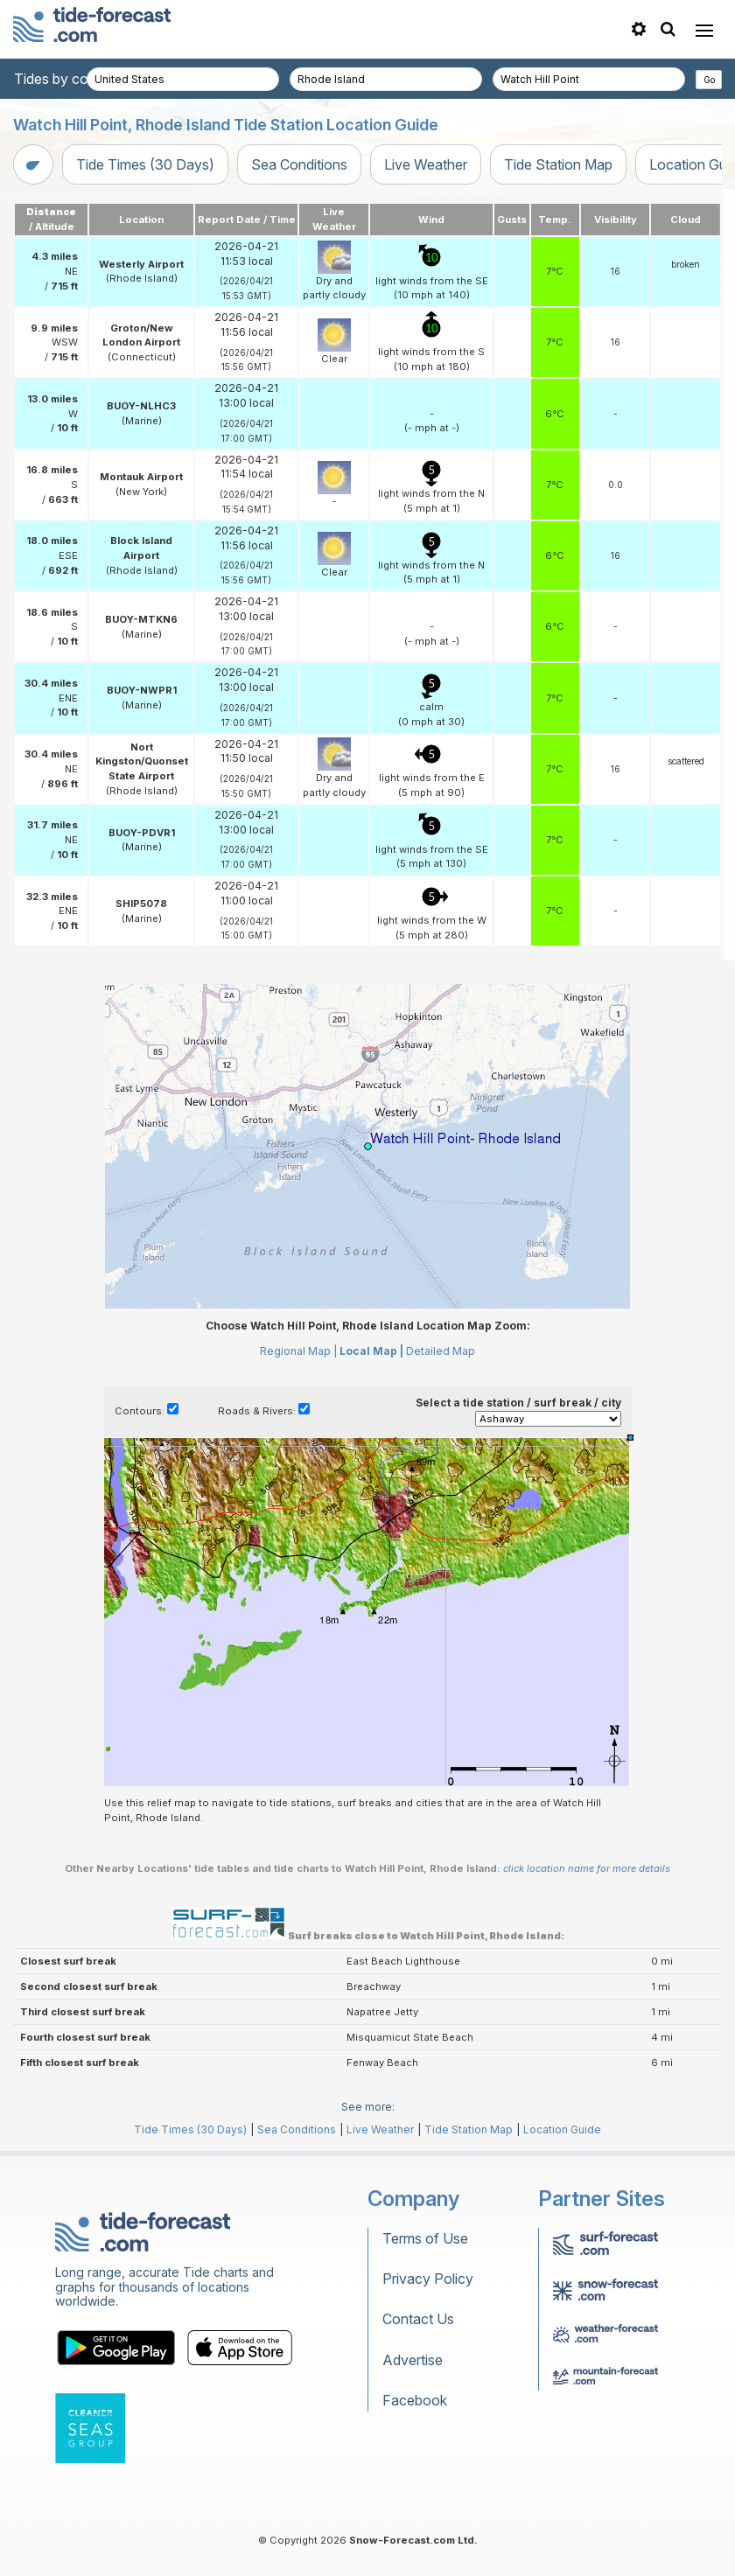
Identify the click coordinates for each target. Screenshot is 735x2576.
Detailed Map (440, 1351)
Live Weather (425, 164)
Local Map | (371, 1351)
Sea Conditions (299, 164)
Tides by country (67, 78)
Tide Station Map (558, 164)
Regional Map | (298, 1351)
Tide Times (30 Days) (145, 164)
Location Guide (562, 2129)
